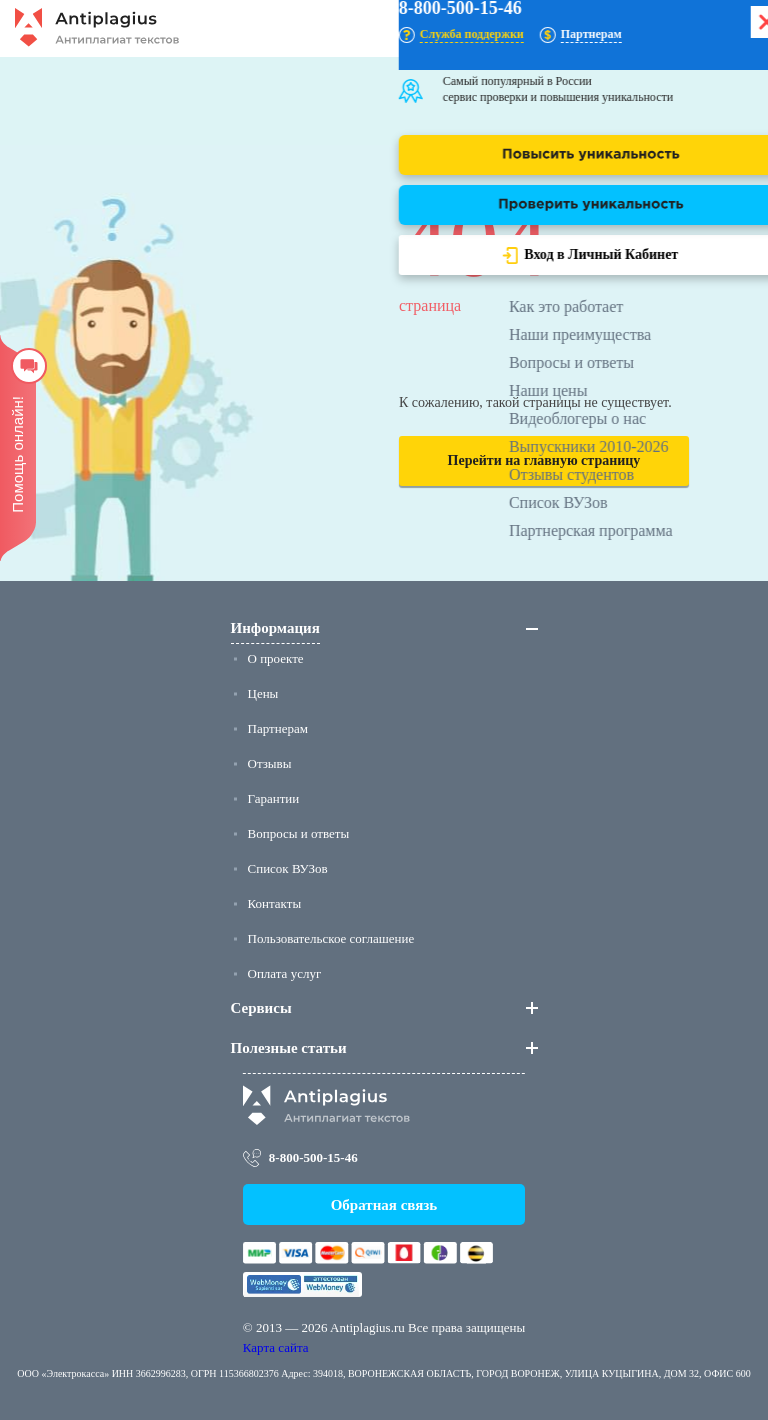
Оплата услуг (285, 973)
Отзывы (270, 763)
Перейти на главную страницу (544, 460)
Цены (263, 693)
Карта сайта (276, 1347)
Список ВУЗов (288, 868)
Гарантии (274, 798)
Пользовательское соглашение (331, 938)
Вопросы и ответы (299, 833)
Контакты (275, 903)
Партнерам (278, 728)
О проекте (276, 658)
